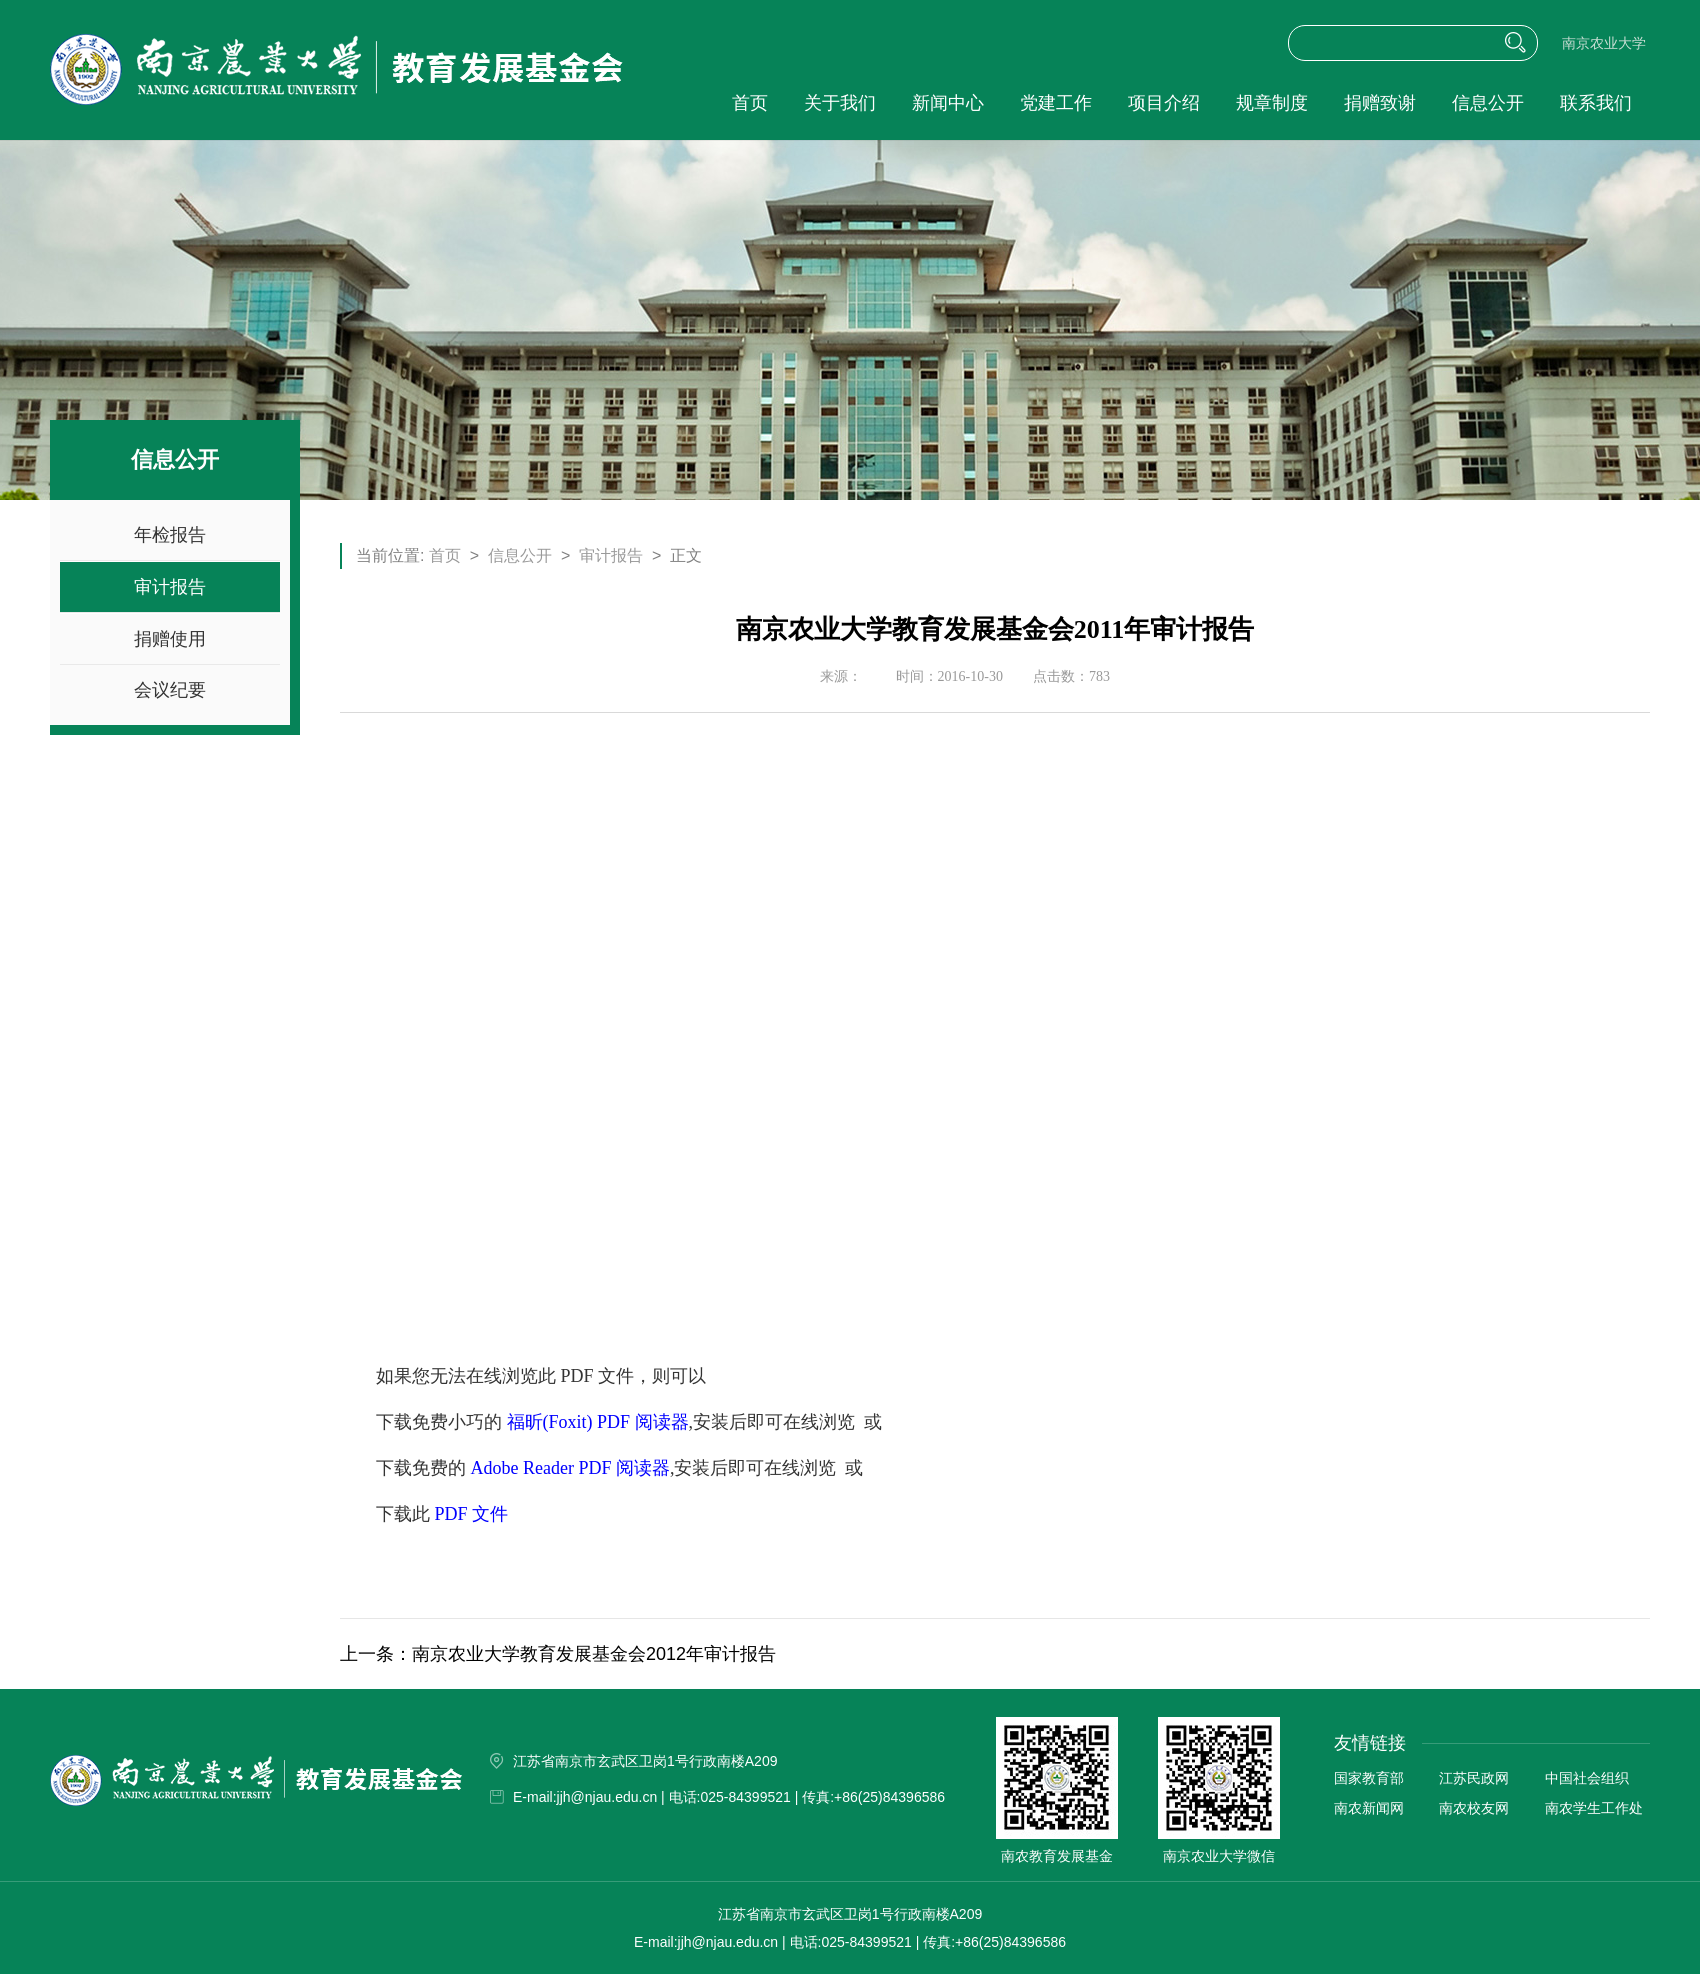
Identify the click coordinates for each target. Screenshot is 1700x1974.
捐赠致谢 (1380, 103)
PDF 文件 (472, 1514)
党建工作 (1056, 103)
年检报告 (170, 535)
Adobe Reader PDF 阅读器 (570, 1468)
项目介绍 (1164, 103)
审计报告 (170, 587)
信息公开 (1488, 103)
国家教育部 (1369, 1778)
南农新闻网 (1369, 1808)
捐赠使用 (170, 639)
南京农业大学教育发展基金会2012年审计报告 (594, 1654)
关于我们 (840, 103)
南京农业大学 (1604, 43)
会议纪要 (170, 690)
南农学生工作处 (1594, 1808)
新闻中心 (948, 103)
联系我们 (1596, 103)
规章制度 (1272, 103)
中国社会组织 (1587, 1778)
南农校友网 (1474, 1808)
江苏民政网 (1474, 1778)
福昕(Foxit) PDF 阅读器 (598, 1422)
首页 (750, 103)
